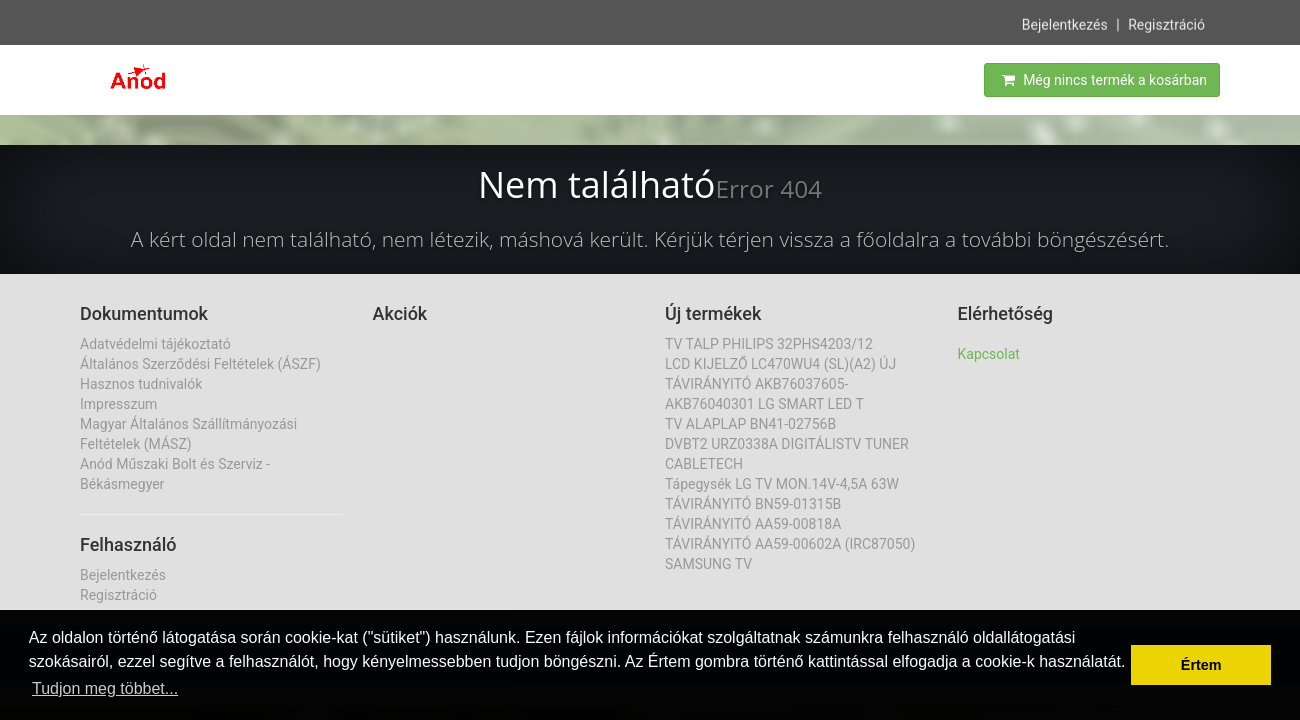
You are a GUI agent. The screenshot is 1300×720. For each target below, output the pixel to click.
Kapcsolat (989, 354)
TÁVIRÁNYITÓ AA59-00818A (753, 524)
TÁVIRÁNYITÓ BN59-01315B (753, 504)
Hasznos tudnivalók (141, 384)
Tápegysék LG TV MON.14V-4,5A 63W (782, 484)
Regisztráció (1166, 24)
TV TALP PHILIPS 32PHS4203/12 (769, 344)
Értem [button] (1201, 665)
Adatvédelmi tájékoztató (155, 344)
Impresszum (118, 404)
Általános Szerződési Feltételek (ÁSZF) (200, 364)
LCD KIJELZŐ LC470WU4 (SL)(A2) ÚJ (780, 364)
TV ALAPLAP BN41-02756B (750, 424)
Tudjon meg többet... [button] (105, 688)
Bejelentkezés (1065, 24)
